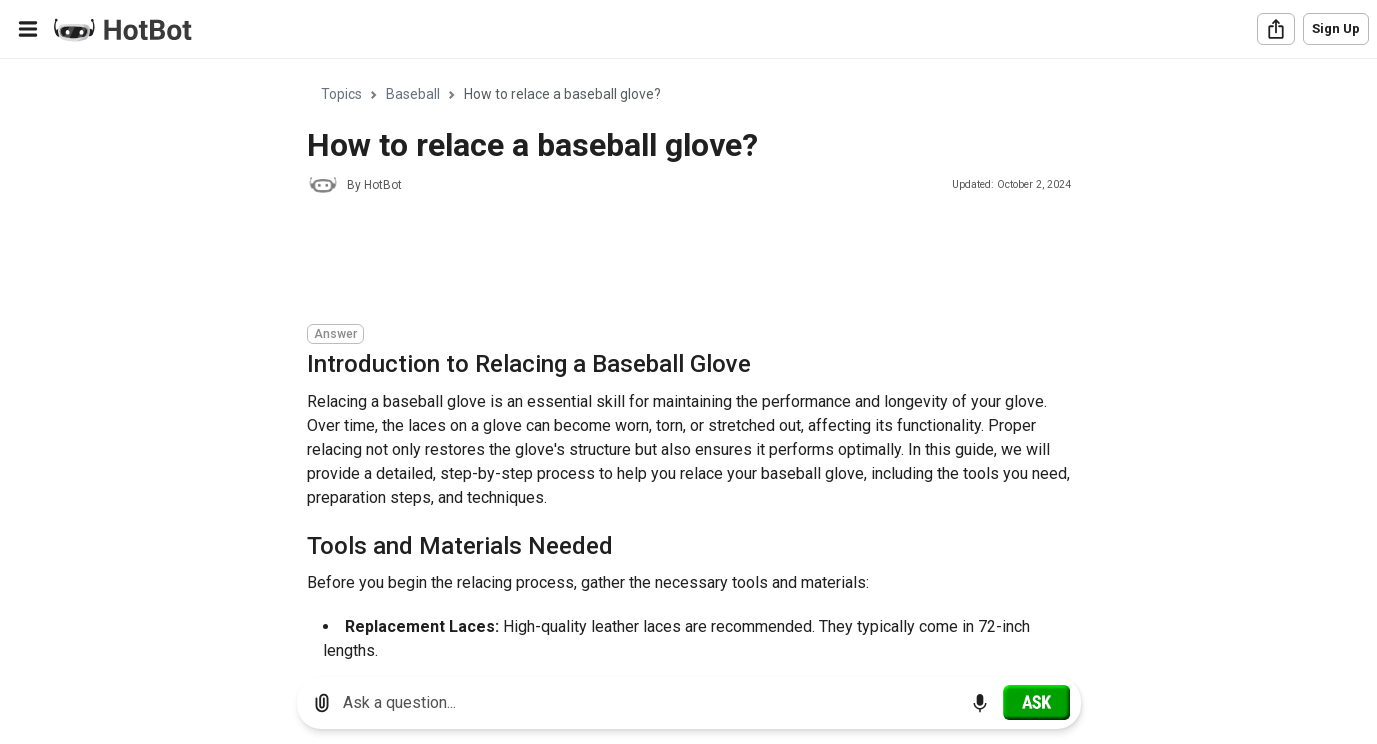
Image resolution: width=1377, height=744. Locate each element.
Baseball (413, 94)
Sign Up (1336, 28)
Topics (341, 94)
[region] (688, 360)
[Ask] (1036, 702)
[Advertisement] (671, 262)
